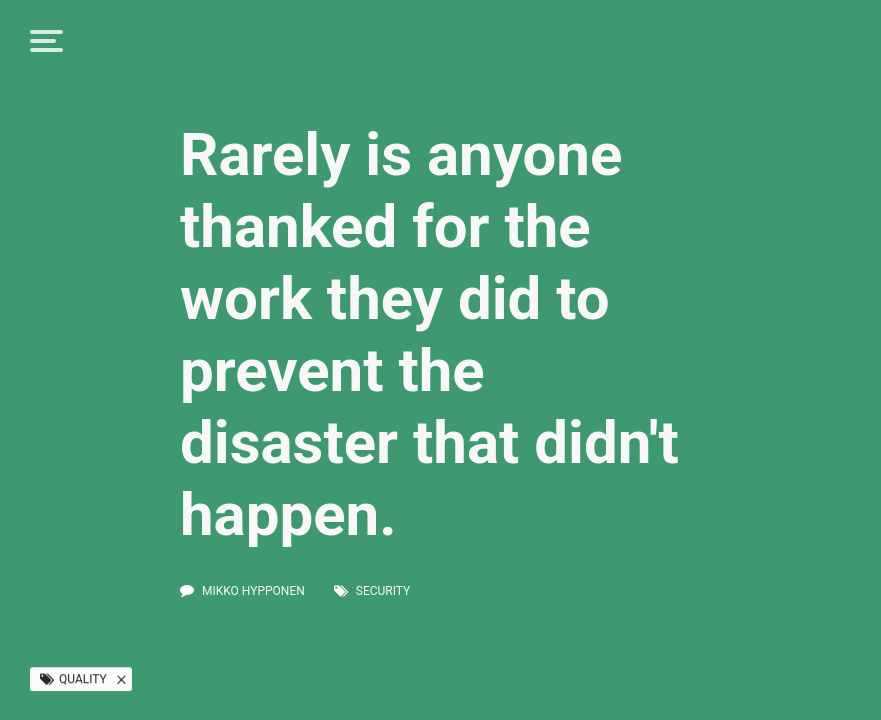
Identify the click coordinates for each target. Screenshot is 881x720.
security (383, 591)
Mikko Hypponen (253, 591)
